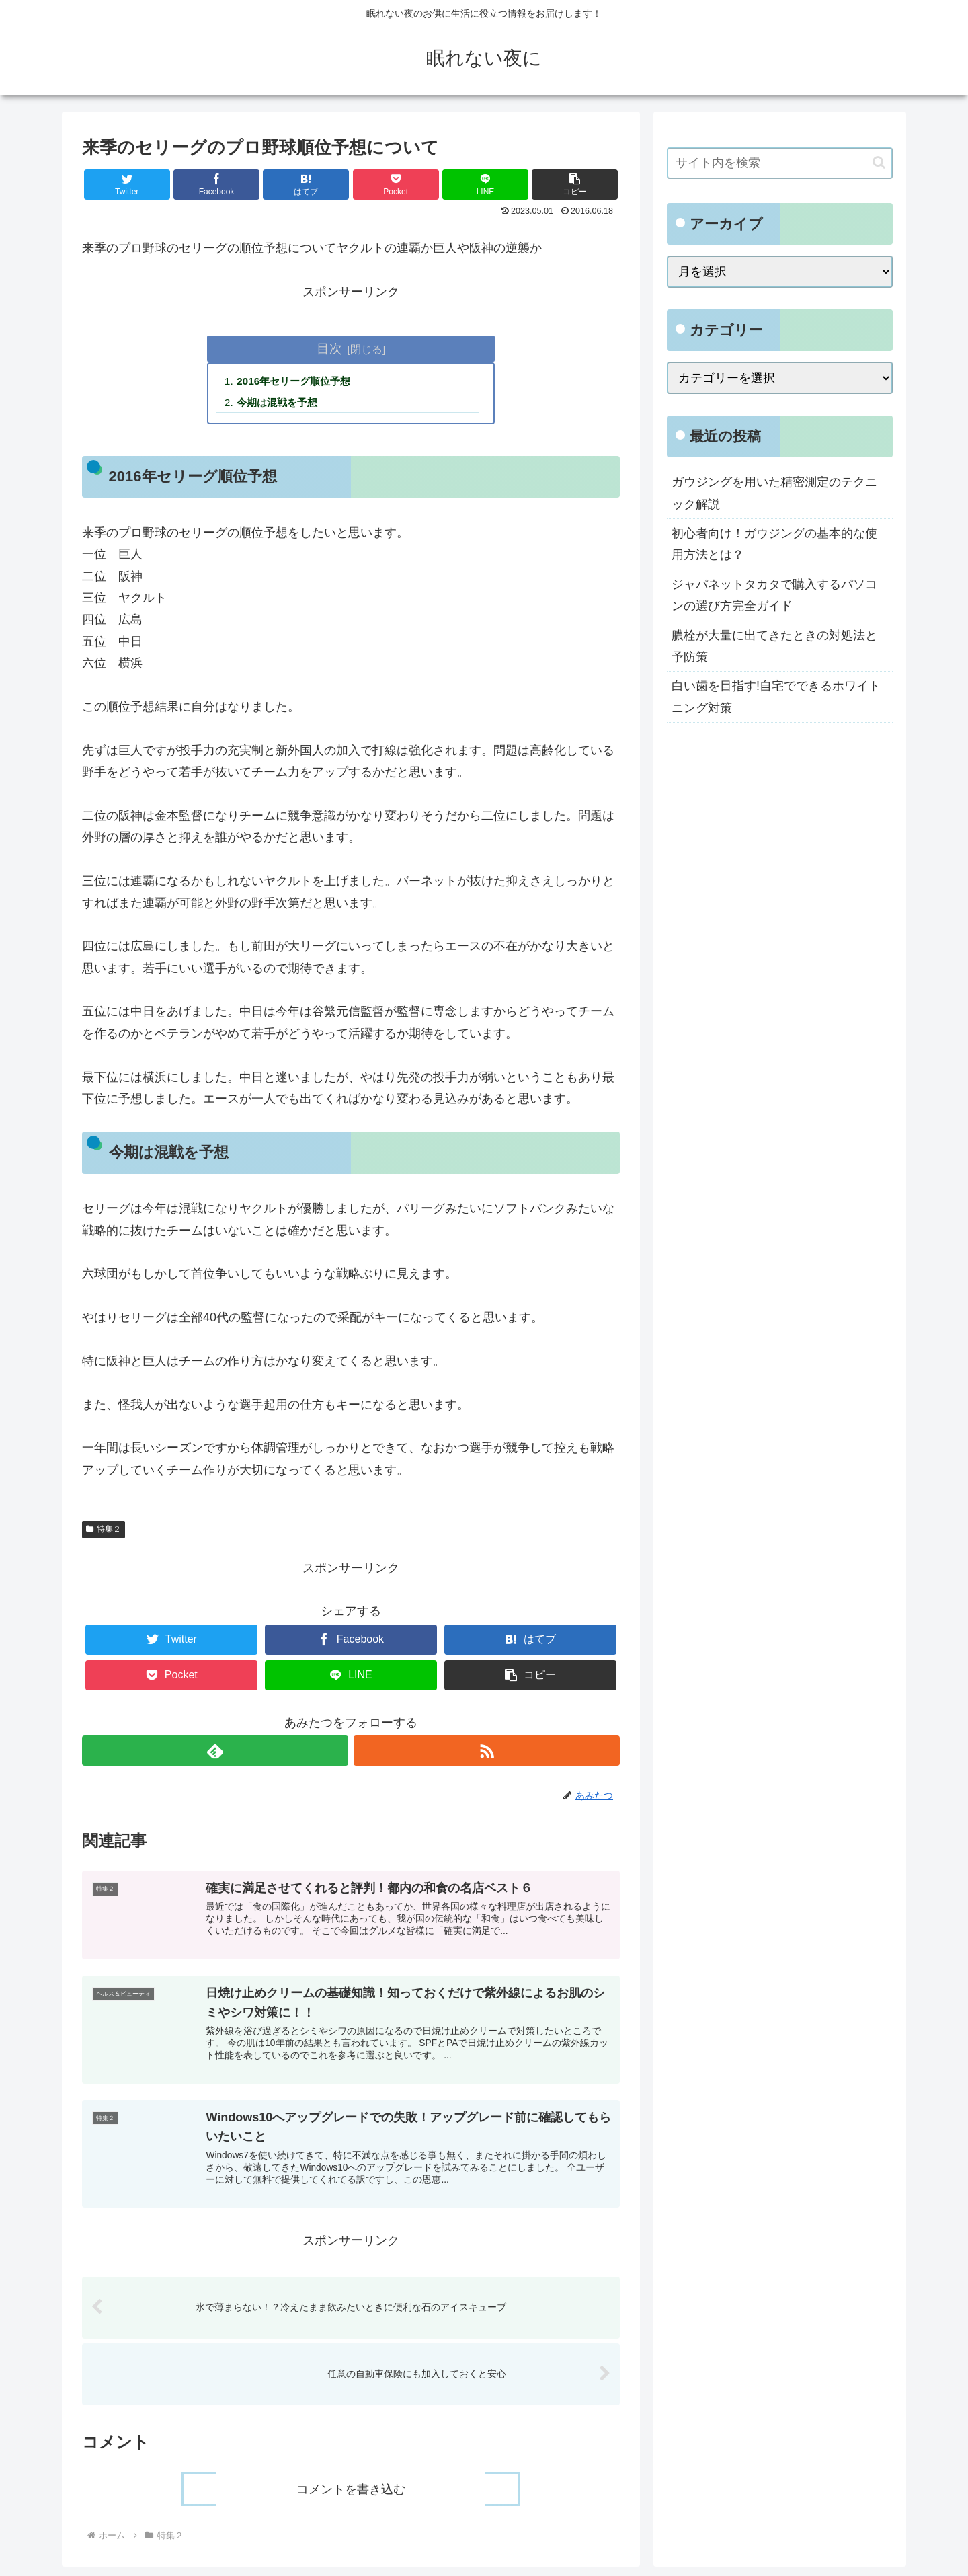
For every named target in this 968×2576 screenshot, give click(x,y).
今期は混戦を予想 (282, 404)
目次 (329, 348)
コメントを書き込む (350, 2498)
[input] (780, 163)
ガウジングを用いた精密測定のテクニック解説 (774, 492)
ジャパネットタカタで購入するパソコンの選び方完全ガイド (774, 595)
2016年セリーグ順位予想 (299, 382)
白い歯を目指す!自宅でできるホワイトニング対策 (776, 696)
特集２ (103, 1531)
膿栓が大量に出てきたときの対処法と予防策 (774, 646)
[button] (575, 184)
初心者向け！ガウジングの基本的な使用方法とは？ (774, 543)
